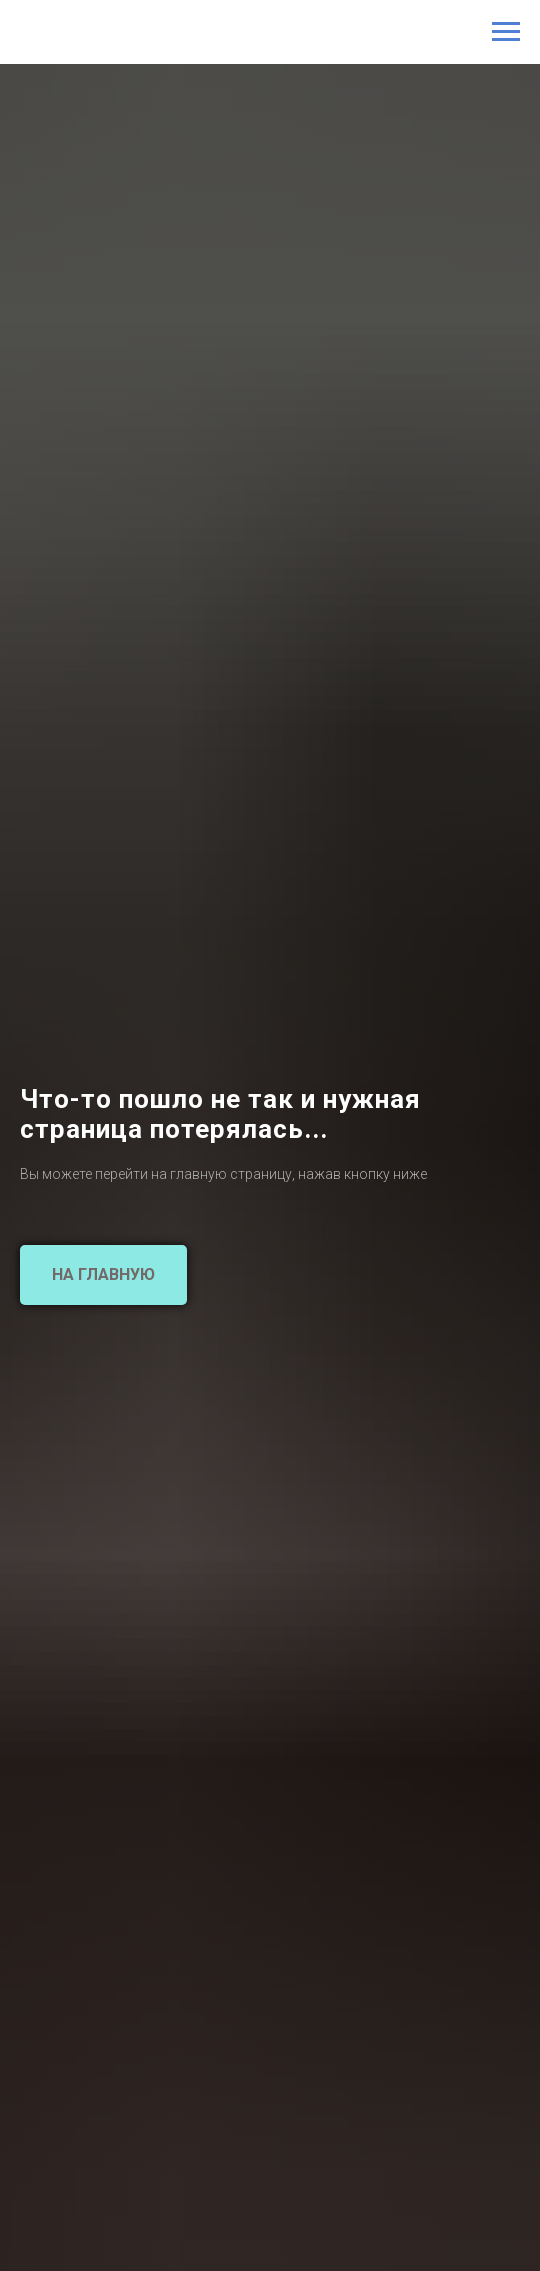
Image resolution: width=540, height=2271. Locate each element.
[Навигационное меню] (506, 32)
